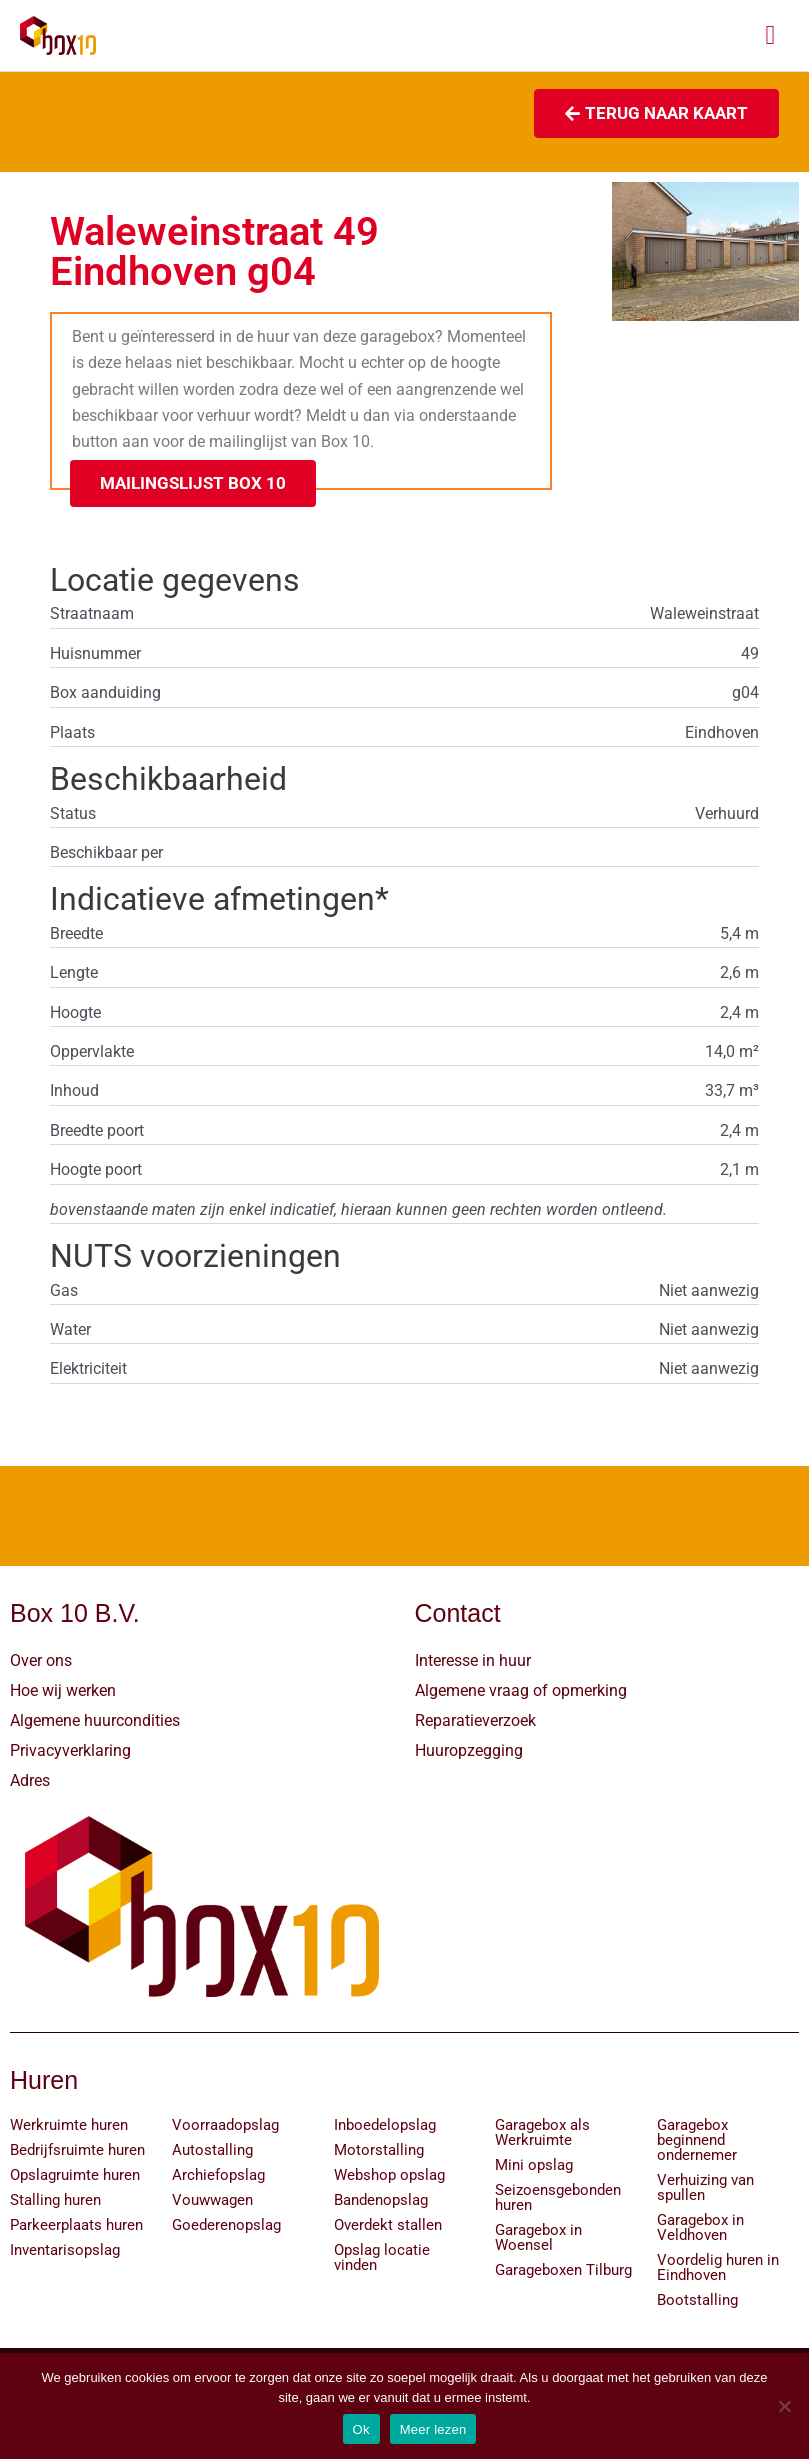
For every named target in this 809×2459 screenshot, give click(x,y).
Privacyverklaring (70, 1750)
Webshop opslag (389, 2176)
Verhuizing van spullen (705, 2188)
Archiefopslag (218, 2176)
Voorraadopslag (225, 2126)
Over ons (41, 1660)
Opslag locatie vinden (382, 2258)
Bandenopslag (381, 2201)
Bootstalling (697, 2301)
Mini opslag (534, 2166)
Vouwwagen (212, 2201)
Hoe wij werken (63, 1690)
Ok (361, 2429)
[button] (193, 483)
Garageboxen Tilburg (563, 2271)
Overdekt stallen (388, 2226)
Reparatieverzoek (475, 1720)
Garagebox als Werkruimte (542, 2133)
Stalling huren (55, 2201)
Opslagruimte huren (75, 2176)
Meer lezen (433, 2429)
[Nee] (784, 2406)
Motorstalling (379, 2151)
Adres (30, 1780)
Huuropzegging (469, 1750)
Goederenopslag (226, 2226)
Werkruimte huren (69, 2126)
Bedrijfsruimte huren (77, 2151)
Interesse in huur (473, 1660)
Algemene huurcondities (95, 1720)
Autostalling (212, 2151)
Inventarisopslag (65, 2251)
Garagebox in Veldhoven (700, 2228)
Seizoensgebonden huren (558, 2198)
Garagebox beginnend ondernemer (697, 2141)
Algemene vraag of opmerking (521, 1690)
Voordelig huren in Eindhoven (718, 2268)
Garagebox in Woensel (538, 2238)
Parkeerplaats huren (76, 2226)
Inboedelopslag (385, 2126)
